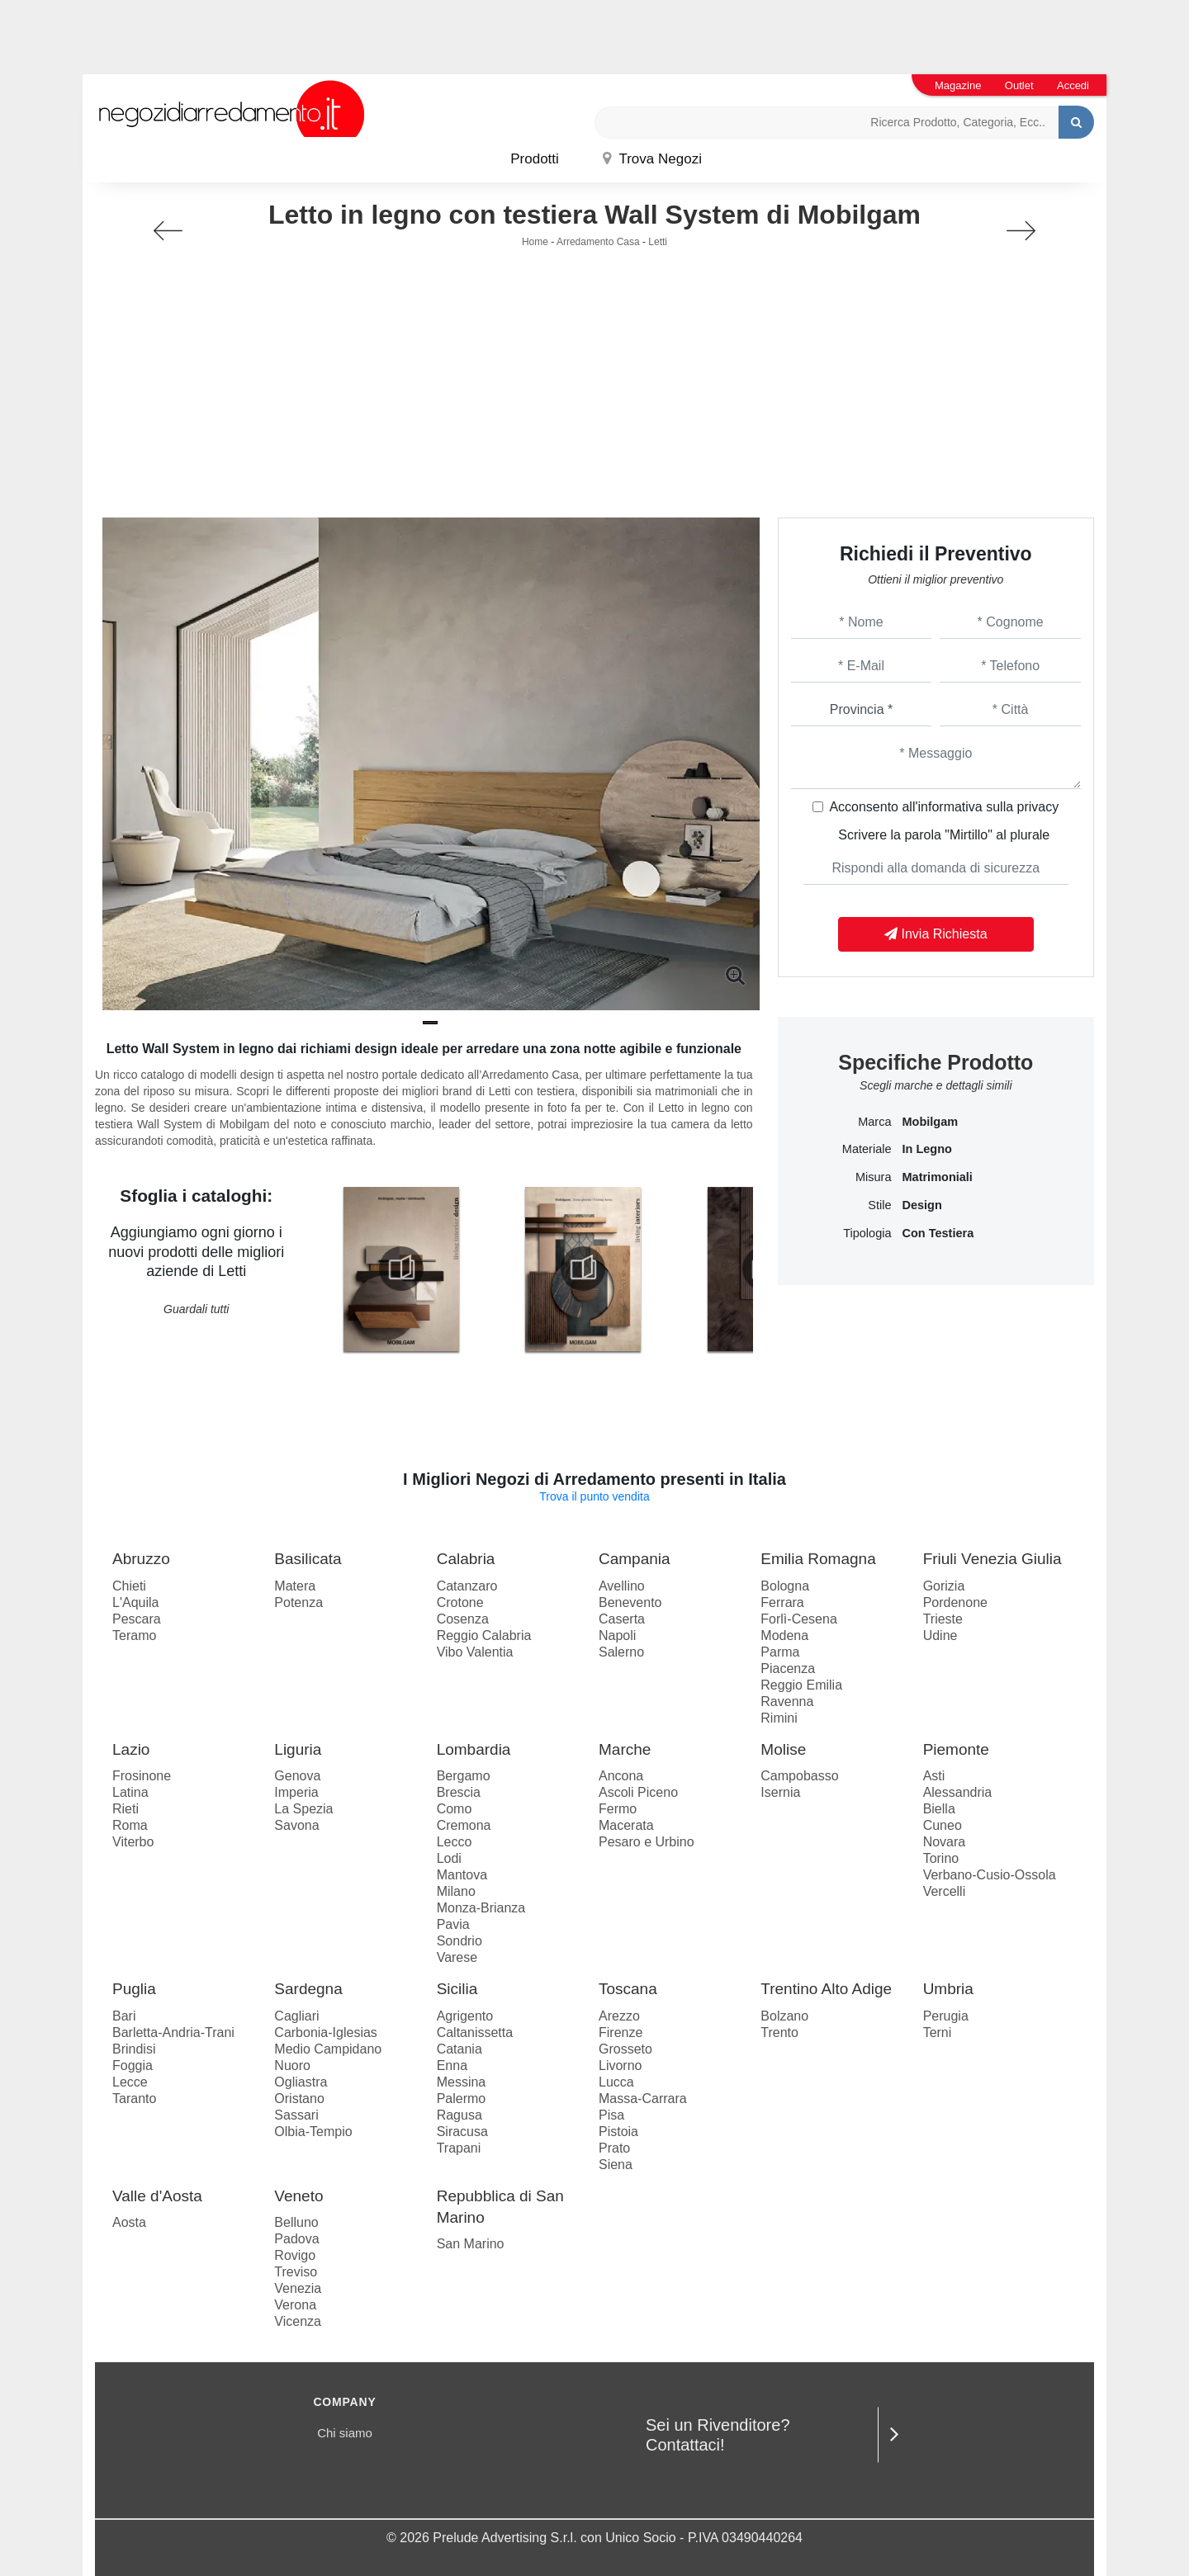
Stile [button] (879, 1205)
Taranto (134, 2099)
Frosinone (141, 1776)
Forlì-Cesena (798, 1619)
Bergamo (463, 1776)
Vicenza (297, 2321)
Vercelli (944, 1891)
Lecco (454, 1842)
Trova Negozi (652, 159)
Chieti (129, 1586)
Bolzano (784, 2016)
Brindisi (133, 2049)
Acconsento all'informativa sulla (944, 807)
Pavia (453, 1924)
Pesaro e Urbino (646, 1842)
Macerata (626, 1825)
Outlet (1019, 85)
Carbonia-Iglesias (325, 2032)
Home (535, 242)
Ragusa (459, 2115)
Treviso (295, 2272)
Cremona (464, 1825)
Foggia (132, 2065)
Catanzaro (467, 1586)
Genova (297, 1776)
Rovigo (294, 2255)
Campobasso (799, 1776)
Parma (779, 1652)
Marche (625, 1749)
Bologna (784, 1586)
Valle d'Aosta (157, 2196)
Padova (296, 2239)
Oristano (299, 2099)
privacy (1038, 807)
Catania (459, 2049)
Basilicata (307, 1558)
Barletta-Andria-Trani (173, 2032)
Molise (783, 1749)
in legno (926, 1149)
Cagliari (296, 2016)
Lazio (130, 1749)
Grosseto (625, 2049)
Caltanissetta (475, 2032)
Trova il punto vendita (594, 1496)
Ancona (621, 1776)
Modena (784, 1635)
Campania (634, 1558)
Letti (657, 242)
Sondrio (459, 1941)
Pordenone (955, 1602)
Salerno (621, 1652)
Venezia (297, 2288)
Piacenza (787, 1668)
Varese (457, 1957)
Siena (615, 2165)
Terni (937, 2032)
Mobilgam (930, 1121)
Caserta (622, 1619)
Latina (130, 1792)
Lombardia (474, 1749)
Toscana (628, 1988)
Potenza (298, 1602)
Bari (123, 2016)
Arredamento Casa (598, 242)
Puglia (134, 1988)
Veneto (298, 2196)
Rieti (125, 1809)
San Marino (470, 2244)
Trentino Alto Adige (826, 1988)
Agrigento (465, 2016)
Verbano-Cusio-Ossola (989, 1875)
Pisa (611, 2115)
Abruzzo (141, 1558)
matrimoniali (937, 1177)
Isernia (780, 1792)
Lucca (616, 2082)
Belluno (296, 2222)
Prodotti (534, 159)
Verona (295, 2305)
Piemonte (956, 1749)
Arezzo (619, 2016)
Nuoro (292, 2065)
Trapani (459, 2148)
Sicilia (457, 1988)
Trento (779, 2032)
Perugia (946, 2016)
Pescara (136, 1619)
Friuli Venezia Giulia (992, 1558)
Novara (944, 1842)
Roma (130, 1825)
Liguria (297, 1749)
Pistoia (618, 2132)
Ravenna (786, 1701)
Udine (940, 1635)
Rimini (778, 1718)
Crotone (460, 1602)
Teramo (134, 1635)
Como (454, 1809)
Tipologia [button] (867, 1233)
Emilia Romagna (817, 1558)
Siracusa (462, 2132)
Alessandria (957, 1792)
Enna (452, 2065)
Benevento (630, 1602)
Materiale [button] (867, 1149)
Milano (456, 1891)
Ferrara (781, 1602)
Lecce (130, 2082)
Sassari (296, 2115)
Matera (294, 1586)
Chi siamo (344, 2433)
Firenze (620, 2032)
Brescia (459, 1792)
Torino (941, 1858)
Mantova (462, 1875)
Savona (296, 1825)
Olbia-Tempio (313, 2132)
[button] (430, 1022)
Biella (939, 1809)
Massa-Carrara (643, 2099)
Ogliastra (300, 2082)
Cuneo (942, 1825)
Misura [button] (873, 1177)
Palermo (461, 2099)
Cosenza (463, 1619)
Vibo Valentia (475, 1652)
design (921, 1205)
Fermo (618, 1809)
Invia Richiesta (936, 934)
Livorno (620, 2065)
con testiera (937, 1233)
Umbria (948, 1988)
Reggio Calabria (484, 1635)
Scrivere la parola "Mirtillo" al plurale (943, 835)
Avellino (622, 1586)
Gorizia (944, 1586)
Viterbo (133, 1842)
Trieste (943, 1619)
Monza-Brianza (481, 1908)
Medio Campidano (327, 2049)
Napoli (617, 1635)
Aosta (129, 2222)
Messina (461, 2082)
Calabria (466, 1558)
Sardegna (308, 1988)
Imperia (296, 1792)
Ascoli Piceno (638, 1792)
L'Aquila (135, 1602)
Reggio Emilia (801, 1685)
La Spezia (303, 1809)
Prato (614, 2148)
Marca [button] (874, 1121)
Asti (934, 1776)
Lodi (449, 1858)
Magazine (958, 85)
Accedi (1073, 85)
